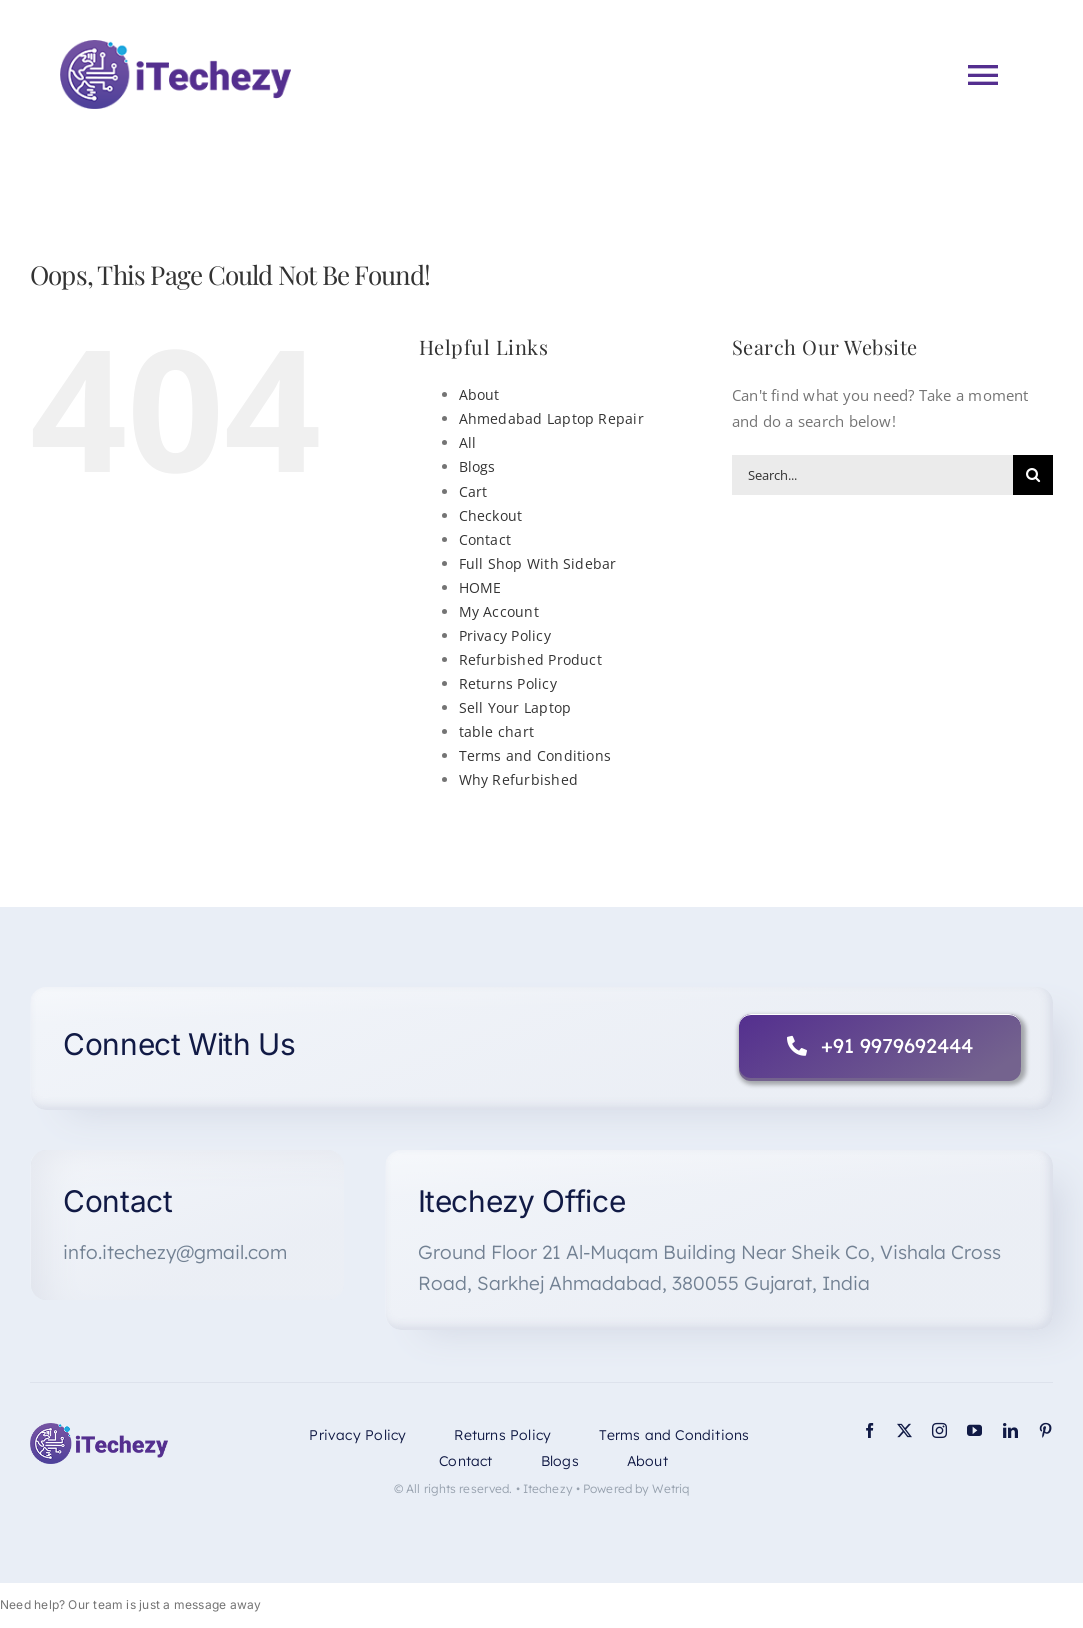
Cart (473, 491)
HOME (480, 587)
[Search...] (872, 475)
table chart (496, 731)
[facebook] (869, 1430)
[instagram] (939, 1430)
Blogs (477, 466)
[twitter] (904, 1430)
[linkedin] (1010, 1430)
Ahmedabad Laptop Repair (551, 418)
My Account (499, 611)
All (468, 442)
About (479, 394)
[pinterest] (1045, 1430)
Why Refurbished (518, 779)
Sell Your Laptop (515, 707)
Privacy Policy (505, 635)
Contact (485, 539)
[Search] (1033, 475)
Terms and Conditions (535, 755)
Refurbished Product (530, 659)
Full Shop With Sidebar (538, 563)
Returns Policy (508, 683)
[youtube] (974, 1430)
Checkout (491, 515)
